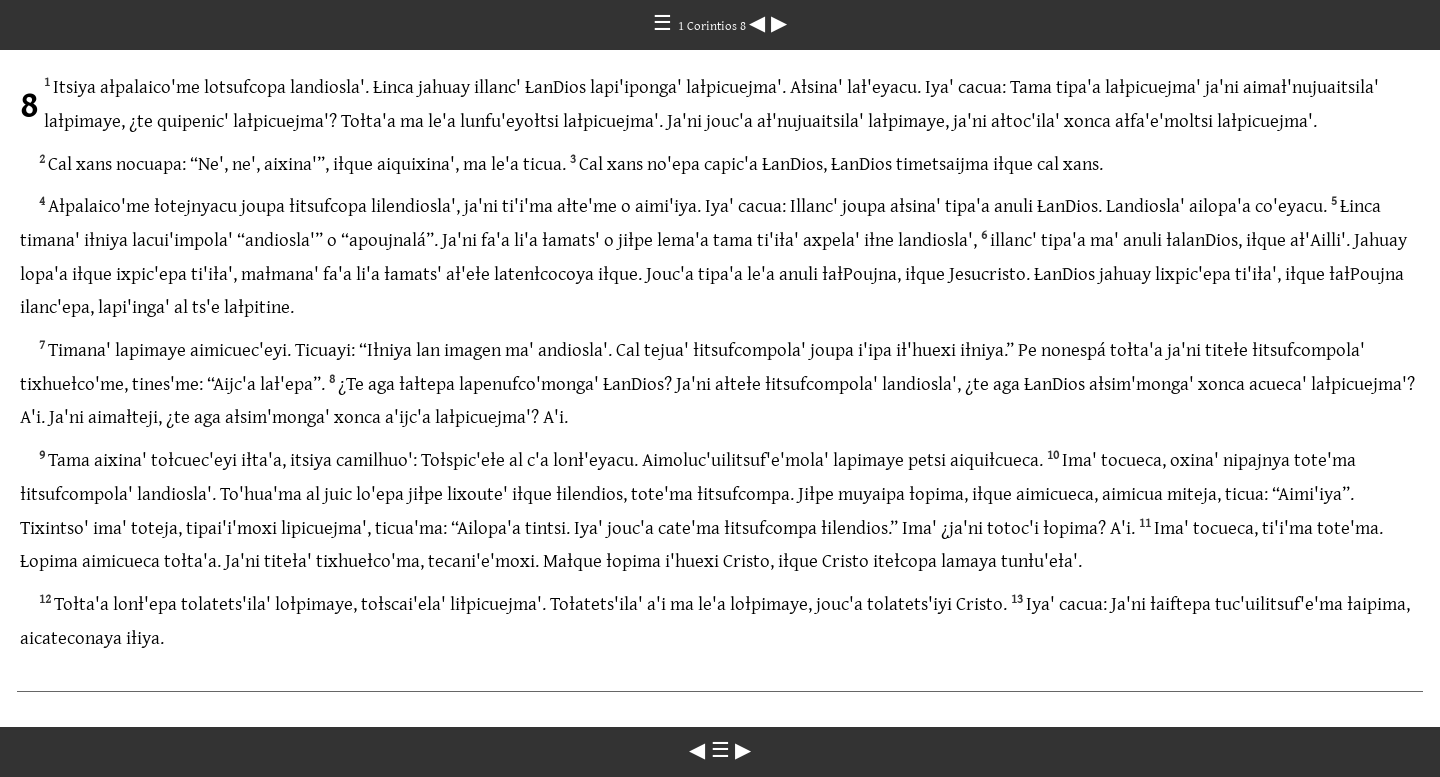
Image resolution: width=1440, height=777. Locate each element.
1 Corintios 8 (713, 25)
